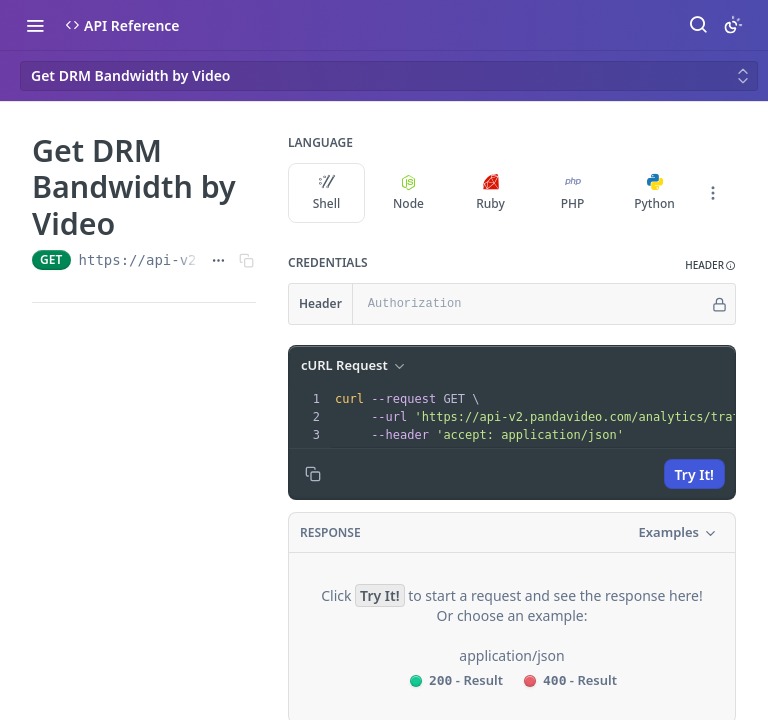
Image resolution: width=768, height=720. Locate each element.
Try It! (694, 474)
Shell (327, 193)
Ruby (490, 193)
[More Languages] (713, 193)
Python (654, 193)
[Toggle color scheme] (733, 25)
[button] (710, 265)
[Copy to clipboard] (313, 474)
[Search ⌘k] (698, 25)
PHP (573, 193)
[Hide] (719, 304)
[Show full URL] (218, 260)
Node (408, 193)
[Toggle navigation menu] (35, 25)
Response (330, 532)
